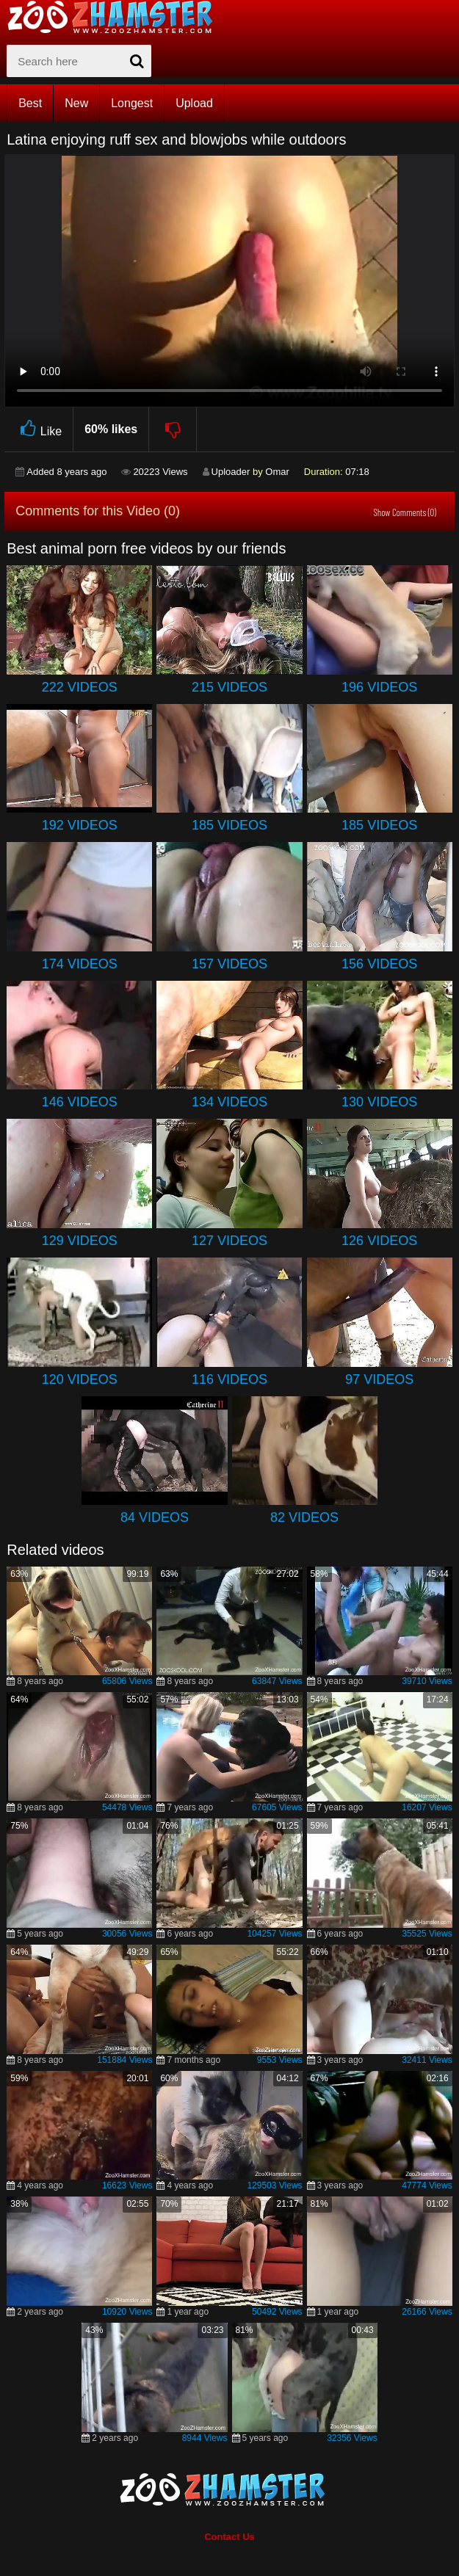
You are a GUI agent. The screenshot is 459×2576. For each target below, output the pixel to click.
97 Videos (379, 1379)
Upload (194, 103)
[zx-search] (79, 61)
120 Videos (80, 1379)
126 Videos (379, 1240)
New (76, 103)
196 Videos (379, 687)
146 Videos (80, 1102)
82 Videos (304, 1517)
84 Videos (154, 1517)
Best (30, 103)
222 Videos (80, 687)
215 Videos (229, 687)
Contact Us (229, 2536)
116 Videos (229, 1379)
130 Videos (379, 1102)
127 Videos (229, 1240)
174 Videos (80, 964)
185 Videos (229, 825)
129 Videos (80, 1240)
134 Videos (229, 1102)
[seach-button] (136, 61)
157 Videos (229, 964)
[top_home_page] (117, 17)
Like (38, 429)
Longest (132, 103)
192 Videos (80, 825)
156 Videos (379, 964)
